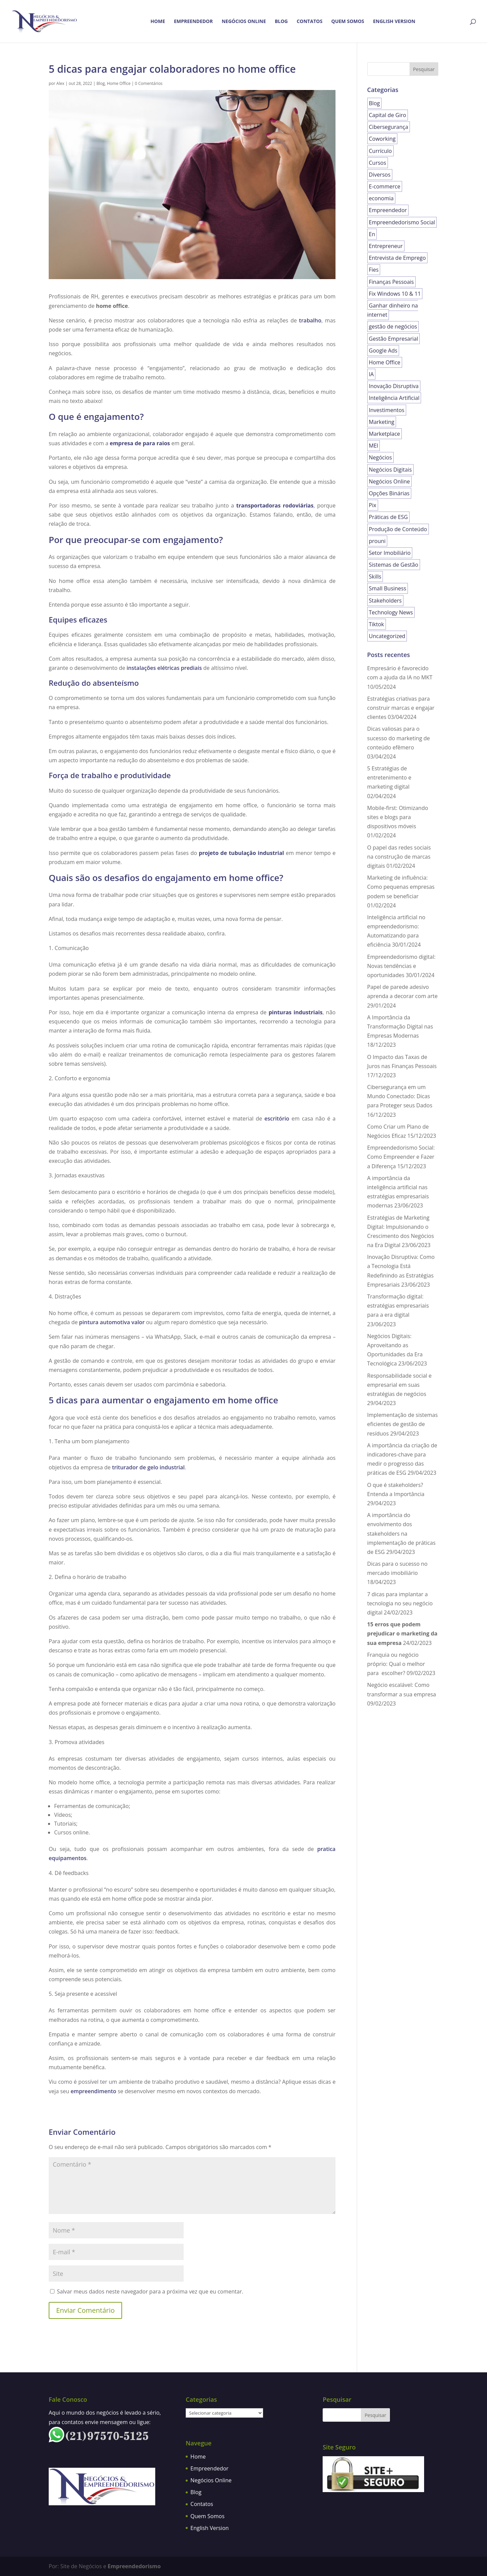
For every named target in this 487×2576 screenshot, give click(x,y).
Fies (374, 269)
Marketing (381, 422)
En (372, 234)
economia (381, 198)
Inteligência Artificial (394, 398)
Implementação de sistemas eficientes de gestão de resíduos (402, 1424)
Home (157, 21)
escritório (276, 1118)
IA (371, 374)
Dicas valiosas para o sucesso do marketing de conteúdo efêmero (398, 738)
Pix (372, 505)
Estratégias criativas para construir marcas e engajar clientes (401, 708)
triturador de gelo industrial (148, 1467)
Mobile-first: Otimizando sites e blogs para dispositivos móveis (397, 817)
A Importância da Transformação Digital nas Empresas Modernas (400, 1026)
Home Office (119, 83)
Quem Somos (347, 21)
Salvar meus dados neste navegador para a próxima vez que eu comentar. (150, 2291)
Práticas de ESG (388, 517)
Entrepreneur (386, 246)
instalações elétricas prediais (164, 668)
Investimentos (386, 410)
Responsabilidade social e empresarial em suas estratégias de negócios (399, 1385)
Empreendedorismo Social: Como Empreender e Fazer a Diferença (401, 1157)
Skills (375, 576)
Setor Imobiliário (390, 553)
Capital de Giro (387, 115)
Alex (60, 83)
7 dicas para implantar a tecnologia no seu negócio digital (400, 1603)
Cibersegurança (388, 127)
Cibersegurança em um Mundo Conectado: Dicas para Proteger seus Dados (400, 1096)
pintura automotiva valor (112, 1322)
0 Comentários (149, 83)
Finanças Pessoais (391, 282)
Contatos (309, 21)
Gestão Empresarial (393, 338)
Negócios (380, 457)
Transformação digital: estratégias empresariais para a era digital (398, 1305)
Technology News (391, 612)
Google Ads (383, 350)
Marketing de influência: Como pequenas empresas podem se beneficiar (401, 887)
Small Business (388, 588)
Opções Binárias (389, 493)
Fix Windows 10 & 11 (395, 293)
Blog (281, 21)
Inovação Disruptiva (394, 386)
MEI (373, 445)
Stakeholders (385, 600)
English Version (394, 21)
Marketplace (384, 433)
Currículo (380, 151)
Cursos (377, 162)
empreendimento (93, 2091)
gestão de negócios (393, 326)
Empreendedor (193, 21)
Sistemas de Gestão (393, 564)
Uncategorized (387, 636)
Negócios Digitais (390, 469)
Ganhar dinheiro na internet (392, 310)
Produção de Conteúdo (398, 529)
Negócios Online (244, 21)
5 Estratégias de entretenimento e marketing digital (389, 777)
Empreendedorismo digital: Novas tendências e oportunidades (401, 966)
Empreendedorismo (134, 2566)
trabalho (310, 320)
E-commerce (384, 186)
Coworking (382, 138)
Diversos (380, 174)
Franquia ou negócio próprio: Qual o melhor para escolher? (396, 1664)
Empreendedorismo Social (402, 222)
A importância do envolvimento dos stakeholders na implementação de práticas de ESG (401, 1533)
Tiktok (376, 624)
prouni (377, 541)
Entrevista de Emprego (397, 258)
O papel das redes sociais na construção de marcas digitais (399, 856)
